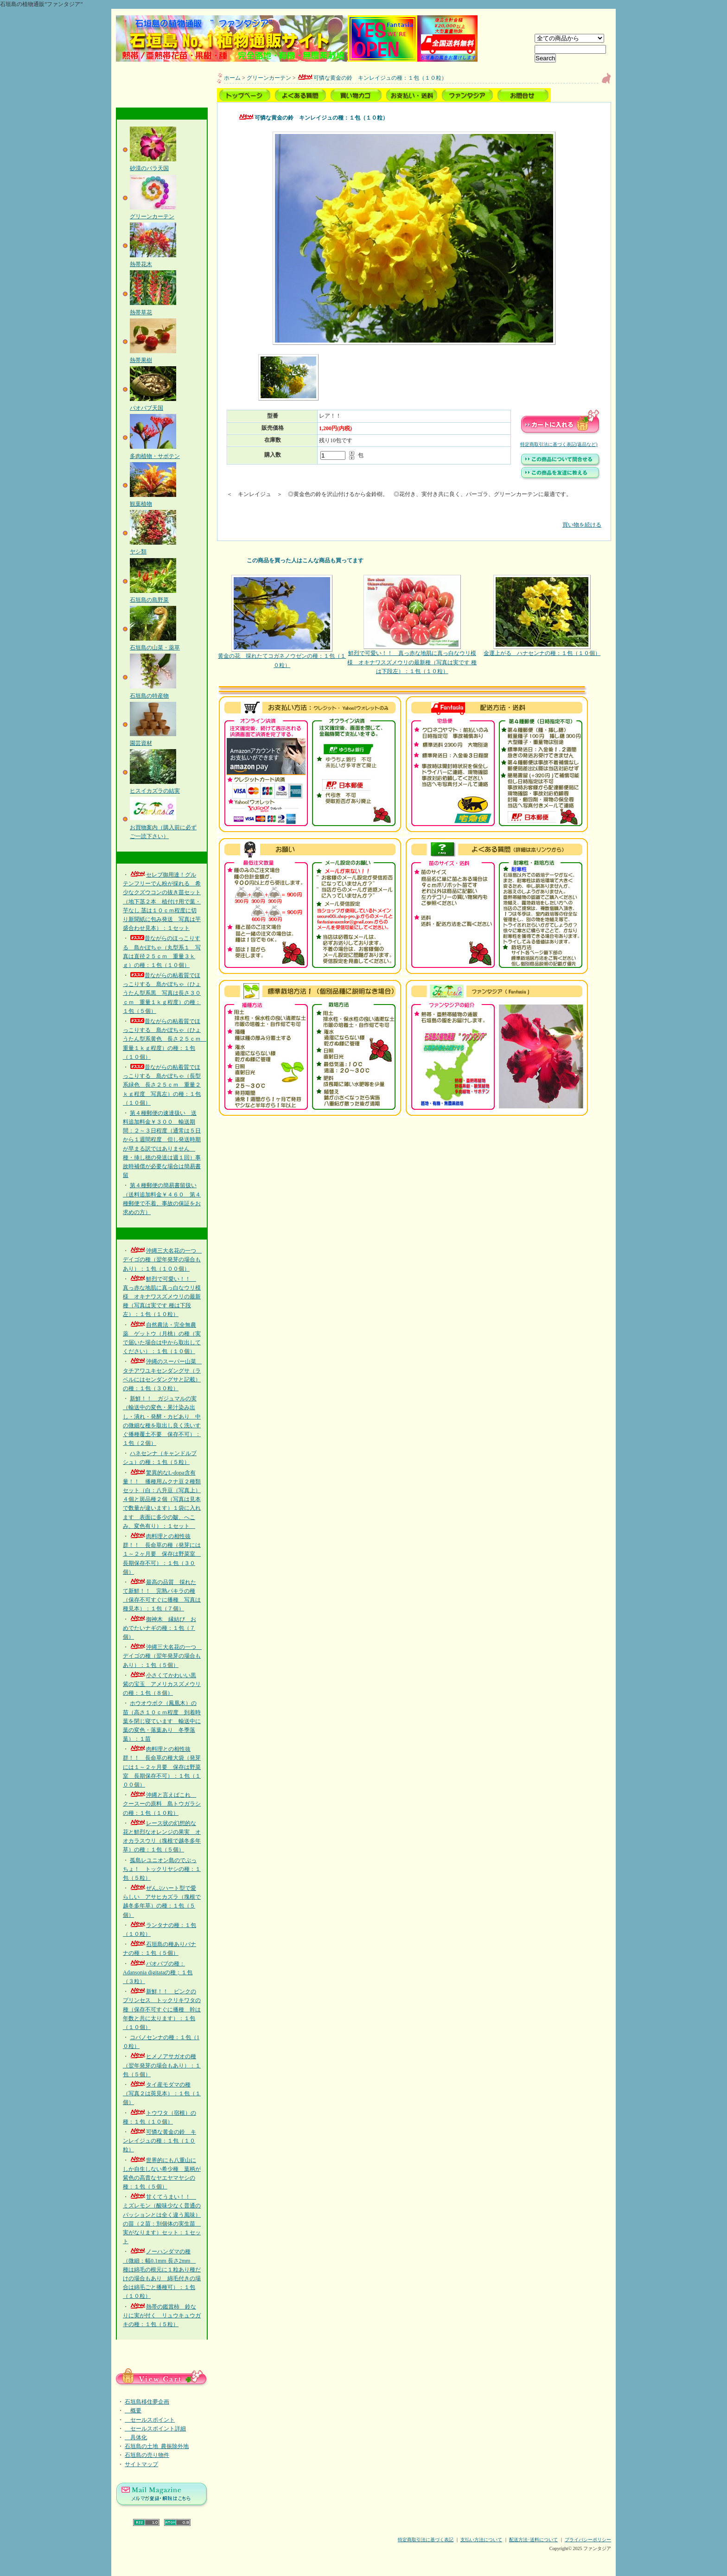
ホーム (232, 78)
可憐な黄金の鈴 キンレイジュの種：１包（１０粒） (159, 2141)
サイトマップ (141, 2464)
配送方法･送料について (533, 2539)
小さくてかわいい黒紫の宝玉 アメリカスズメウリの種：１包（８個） (162, 1684)
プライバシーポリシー (588, 2539)
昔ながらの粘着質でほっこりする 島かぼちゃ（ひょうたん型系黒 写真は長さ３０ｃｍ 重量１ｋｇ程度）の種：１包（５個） (162, 993)
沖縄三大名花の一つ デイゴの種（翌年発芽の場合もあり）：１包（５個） (162, 1656)
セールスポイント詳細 (155, 2428)
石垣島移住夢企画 (147, 2401)
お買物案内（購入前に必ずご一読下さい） (163, 827)
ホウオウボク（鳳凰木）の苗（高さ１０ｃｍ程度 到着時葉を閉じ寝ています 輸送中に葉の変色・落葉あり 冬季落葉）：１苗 (162, 1721)
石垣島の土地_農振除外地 (157, 2446)
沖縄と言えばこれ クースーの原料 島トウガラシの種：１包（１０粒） (162, 1804)
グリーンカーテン (269, 78)
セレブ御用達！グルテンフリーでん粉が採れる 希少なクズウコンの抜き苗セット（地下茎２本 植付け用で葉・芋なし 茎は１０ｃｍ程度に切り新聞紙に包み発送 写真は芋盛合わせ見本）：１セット (162, 901)
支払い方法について (481, 2539)
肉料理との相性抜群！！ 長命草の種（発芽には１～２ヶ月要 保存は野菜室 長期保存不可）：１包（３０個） (162, 1554)
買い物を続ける (414, 518)
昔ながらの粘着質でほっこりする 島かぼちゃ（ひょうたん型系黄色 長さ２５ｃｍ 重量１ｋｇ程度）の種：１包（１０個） (164, 1039)
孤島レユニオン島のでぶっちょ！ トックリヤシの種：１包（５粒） (162, 1869)
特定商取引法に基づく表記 (425, 2539)
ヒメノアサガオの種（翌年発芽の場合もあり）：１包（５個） (162, 2065)
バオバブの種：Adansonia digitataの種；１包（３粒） (157, 1972)
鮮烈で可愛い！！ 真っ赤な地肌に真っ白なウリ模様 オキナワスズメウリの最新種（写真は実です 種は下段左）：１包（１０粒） (162, 1297)
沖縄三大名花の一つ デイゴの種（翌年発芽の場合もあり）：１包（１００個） (162, 1259)
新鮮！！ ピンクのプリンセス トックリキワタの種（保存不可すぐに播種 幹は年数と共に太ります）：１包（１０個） (162, 2009)
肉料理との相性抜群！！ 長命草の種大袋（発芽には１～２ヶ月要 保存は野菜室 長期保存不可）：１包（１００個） (162, 1767)
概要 (133, 2410)
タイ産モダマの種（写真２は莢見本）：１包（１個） (162, 2093)
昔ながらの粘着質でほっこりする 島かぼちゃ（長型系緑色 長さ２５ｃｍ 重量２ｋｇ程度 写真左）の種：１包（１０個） (162, 1085)
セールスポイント (150, 2420)
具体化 (136, 2437)
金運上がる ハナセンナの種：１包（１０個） (542, 615)
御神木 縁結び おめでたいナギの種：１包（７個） (159, 1628)
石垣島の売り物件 (147, 2455)
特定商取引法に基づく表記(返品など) (559, 444)
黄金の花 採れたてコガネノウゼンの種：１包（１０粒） (282, 621)
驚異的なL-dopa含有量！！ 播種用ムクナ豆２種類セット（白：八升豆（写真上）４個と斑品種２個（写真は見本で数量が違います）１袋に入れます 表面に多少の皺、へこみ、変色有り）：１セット (162, 1499)
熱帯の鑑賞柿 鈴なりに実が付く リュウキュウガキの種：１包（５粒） (162, 2315)
